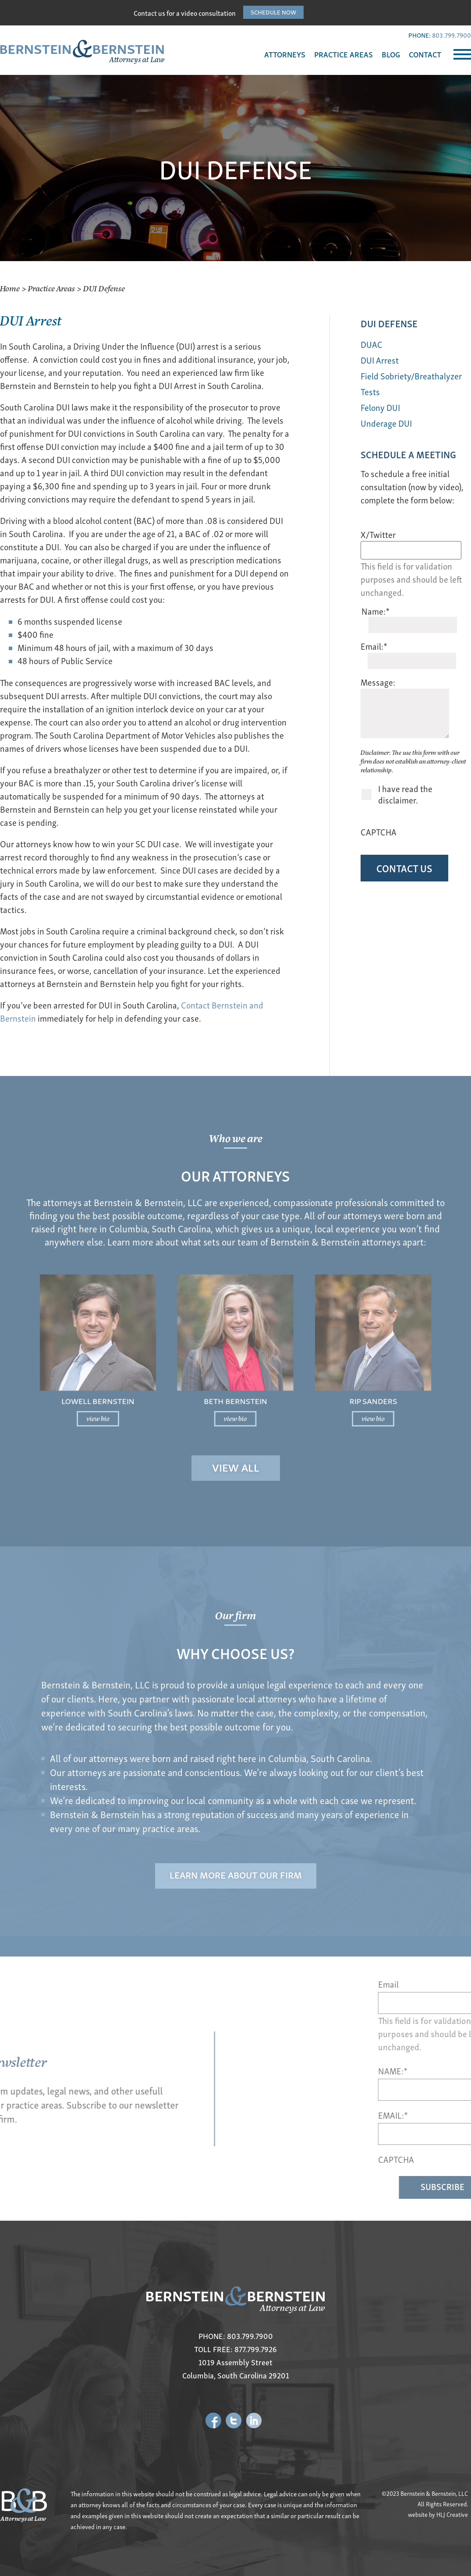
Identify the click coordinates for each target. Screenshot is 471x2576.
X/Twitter (378, 534)
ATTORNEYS (284, 54)
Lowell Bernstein (180, 1373)
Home (10, 288)
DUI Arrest (380, 360)
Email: (374, 646)
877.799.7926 (255, 2348)
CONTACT (425, 54)
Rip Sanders (290, 1373)
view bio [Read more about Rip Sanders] (290, 1380)
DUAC (371, 344)
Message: (378, 682)
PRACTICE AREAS (343, 54)
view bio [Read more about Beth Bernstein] (235, 1380)
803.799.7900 (451, 34)
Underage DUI (386, 423)
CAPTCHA (379, 832)
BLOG (391, 54)
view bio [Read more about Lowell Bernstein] (180, 1380)
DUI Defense (389, 323)
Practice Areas (51, 288)
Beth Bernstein (235, 1373)
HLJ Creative (452, 2514)
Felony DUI (380, 407)
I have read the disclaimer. (405, 794)
